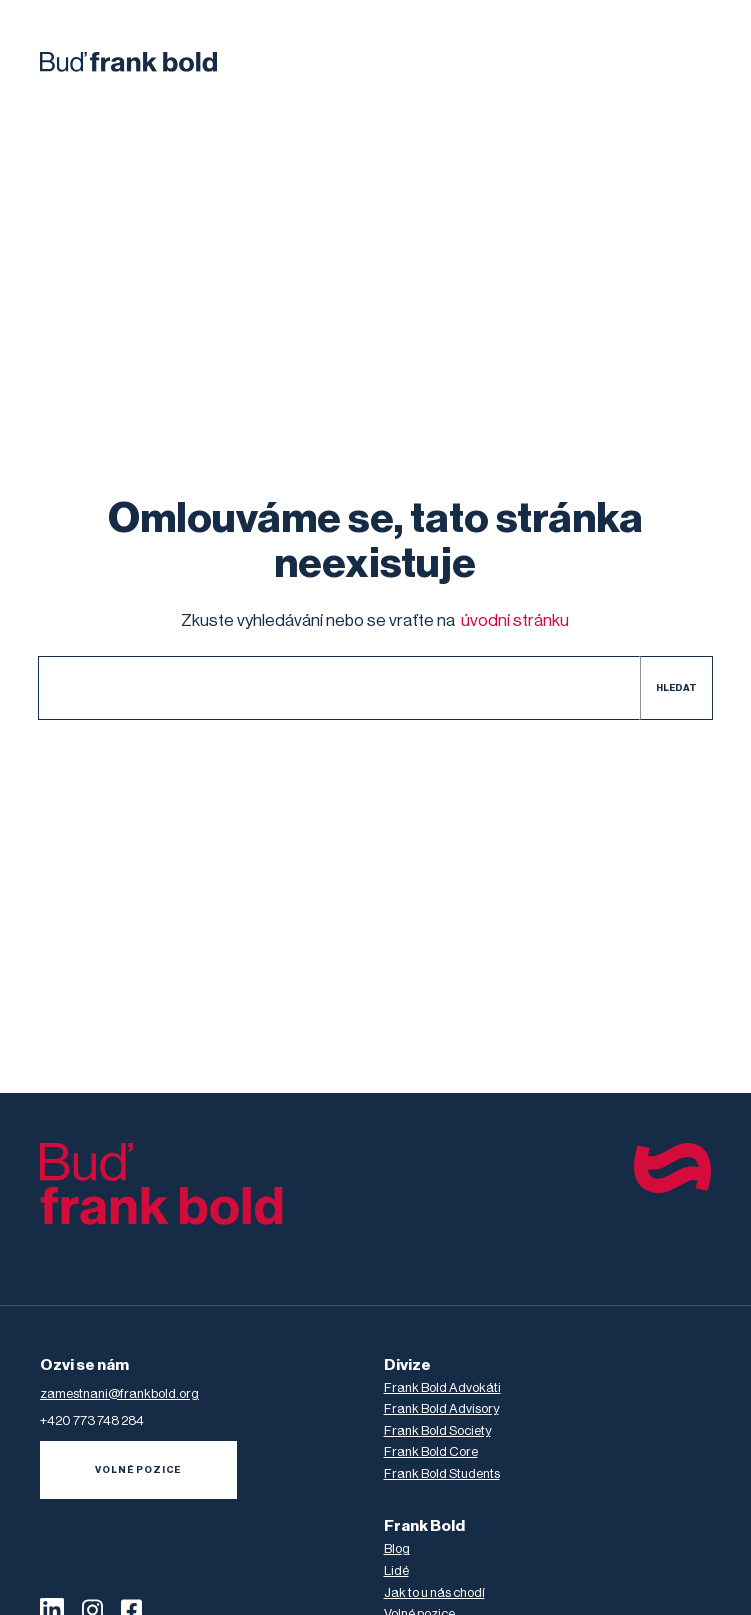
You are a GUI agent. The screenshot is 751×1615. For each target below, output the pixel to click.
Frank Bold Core (431, 1451)
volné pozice (138, 1470)
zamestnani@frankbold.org (119, 1393)
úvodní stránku (515, 620)
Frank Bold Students (442, 1473)
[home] (128, 62)
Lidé (396, 1570)
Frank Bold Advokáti (442, 1387)
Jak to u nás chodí (434, 1592)
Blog (397, 1548)
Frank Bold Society (437, 1430)
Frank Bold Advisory (441, 1408)
